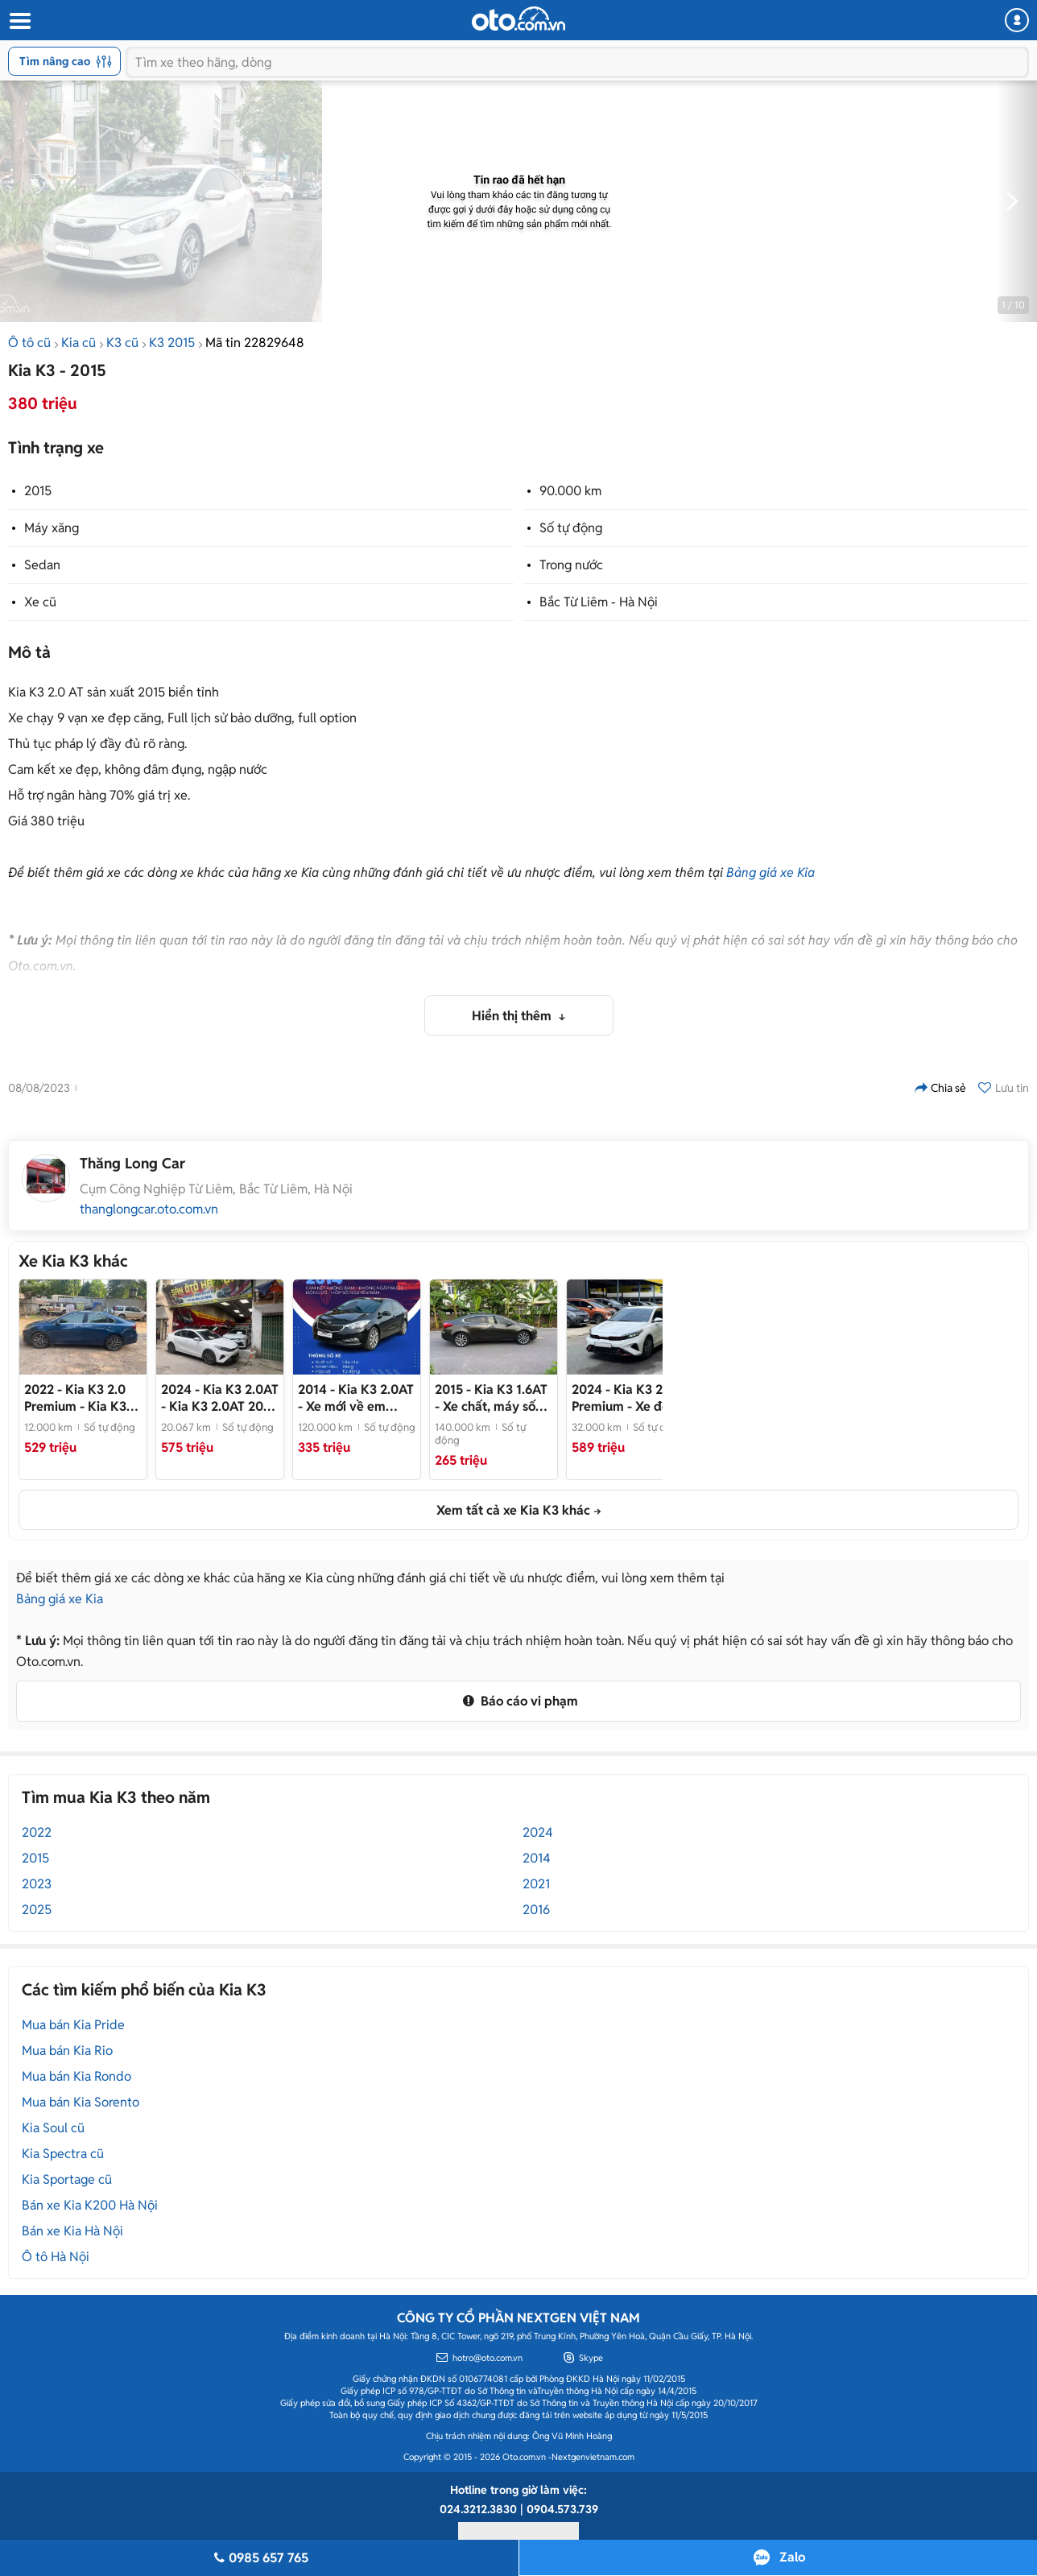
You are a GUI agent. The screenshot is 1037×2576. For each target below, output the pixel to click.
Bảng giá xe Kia (770, 872)
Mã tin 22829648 (254, 342)
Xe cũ (40, 601)
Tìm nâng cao (65, 61)
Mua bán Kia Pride (73, 2024)
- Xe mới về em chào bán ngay (356, 1398)
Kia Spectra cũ (63, 2153)
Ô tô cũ (29, 342)
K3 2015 (172, 342)
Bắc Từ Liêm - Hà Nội (598, 601)
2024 (538, 1832)
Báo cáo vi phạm (518, 1701)
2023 (37, 1883)
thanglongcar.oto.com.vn (149, 1209)
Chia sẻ (940, 1088)
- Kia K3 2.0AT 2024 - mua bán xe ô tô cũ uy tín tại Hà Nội (220, 1398)
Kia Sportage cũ (67, 2179)
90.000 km (570, 490)
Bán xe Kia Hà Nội (72, 2230)
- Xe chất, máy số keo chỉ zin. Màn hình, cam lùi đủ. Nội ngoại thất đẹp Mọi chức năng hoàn (493, 1398)
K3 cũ (122, 342)
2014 (537, 1858)
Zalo (792, 2557)
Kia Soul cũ (53, 2127)
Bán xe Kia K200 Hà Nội (90, 2205)
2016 (536, 1909)
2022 (37, 1832)
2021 (536, 1883)
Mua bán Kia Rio (67, 2050)
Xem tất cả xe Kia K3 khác (513, 1510)
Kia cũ (78, 342)
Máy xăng (51, 527)
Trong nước (571, 564)
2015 (38, 490)
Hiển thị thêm (513, 1015)
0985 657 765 (259, 2557)
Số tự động (570, 527)
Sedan (42, 564)
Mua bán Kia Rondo (76, 2076)
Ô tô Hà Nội (55, 2256)
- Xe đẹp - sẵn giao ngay (628, 1398)
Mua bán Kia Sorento (80, 2102)
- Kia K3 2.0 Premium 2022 (77, 1398)
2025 (37, 1909)
